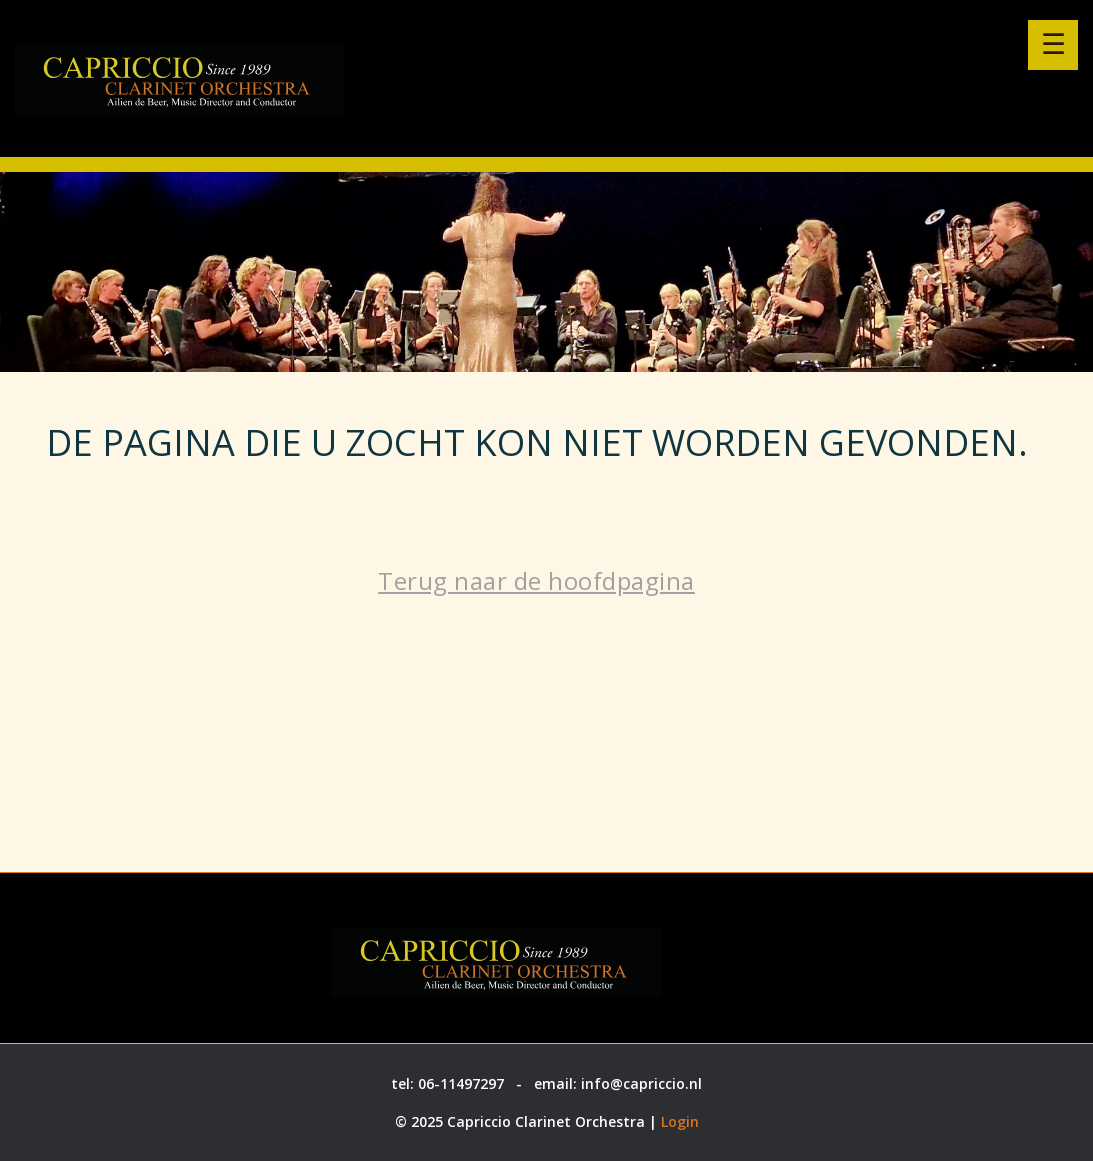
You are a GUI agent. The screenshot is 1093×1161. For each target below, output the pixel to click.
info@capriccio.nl (641, 1083)
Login (680, 1121)
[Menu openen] (1053, 45)
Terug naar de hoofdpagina (536, 580)
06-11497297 (461, 1083)
